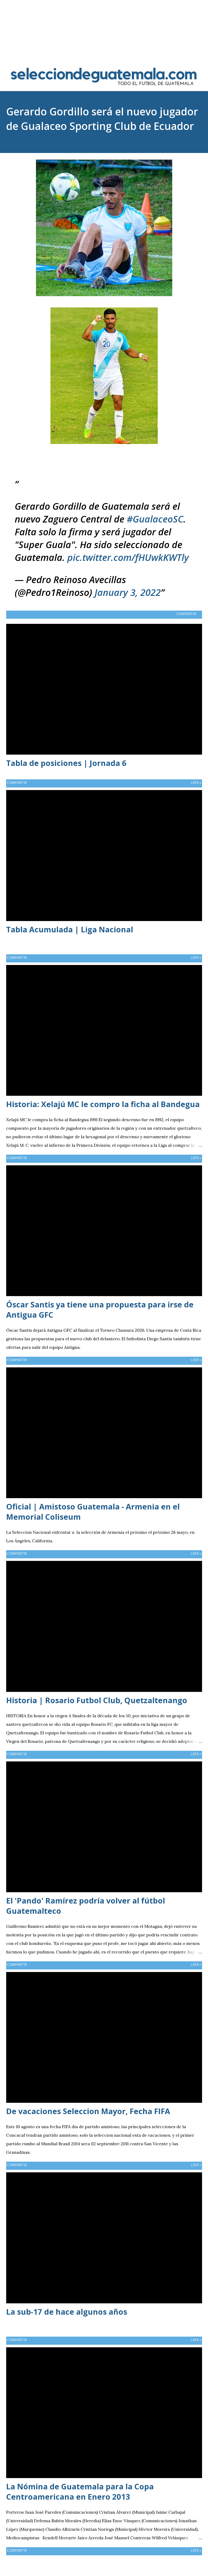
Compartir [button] (186, 613)
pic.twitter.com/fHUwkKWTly (128, 557)
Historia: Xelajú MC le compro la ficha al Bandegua (103, 1104)
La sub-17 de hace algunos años (66, 2312)
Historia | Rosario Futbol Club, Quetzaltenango (96, 1700)
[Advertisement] (104, 30)
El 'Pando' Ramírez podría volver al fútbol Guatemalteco (85, 1905)
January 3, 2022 (128, 592)
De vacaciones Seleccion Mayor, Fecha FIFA (88, 2111)
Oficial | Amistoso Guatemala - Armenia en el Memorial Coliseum (93, 1511)
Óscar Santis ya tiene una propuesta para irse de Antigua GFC (100, 1309)
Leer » (196, 782)
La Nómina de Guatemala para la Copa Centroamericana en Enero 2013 (80, 2491)
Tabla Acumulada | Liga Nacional (69, 929)
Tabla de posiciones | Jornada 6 (66, 763)
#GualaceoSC (155, 518)
